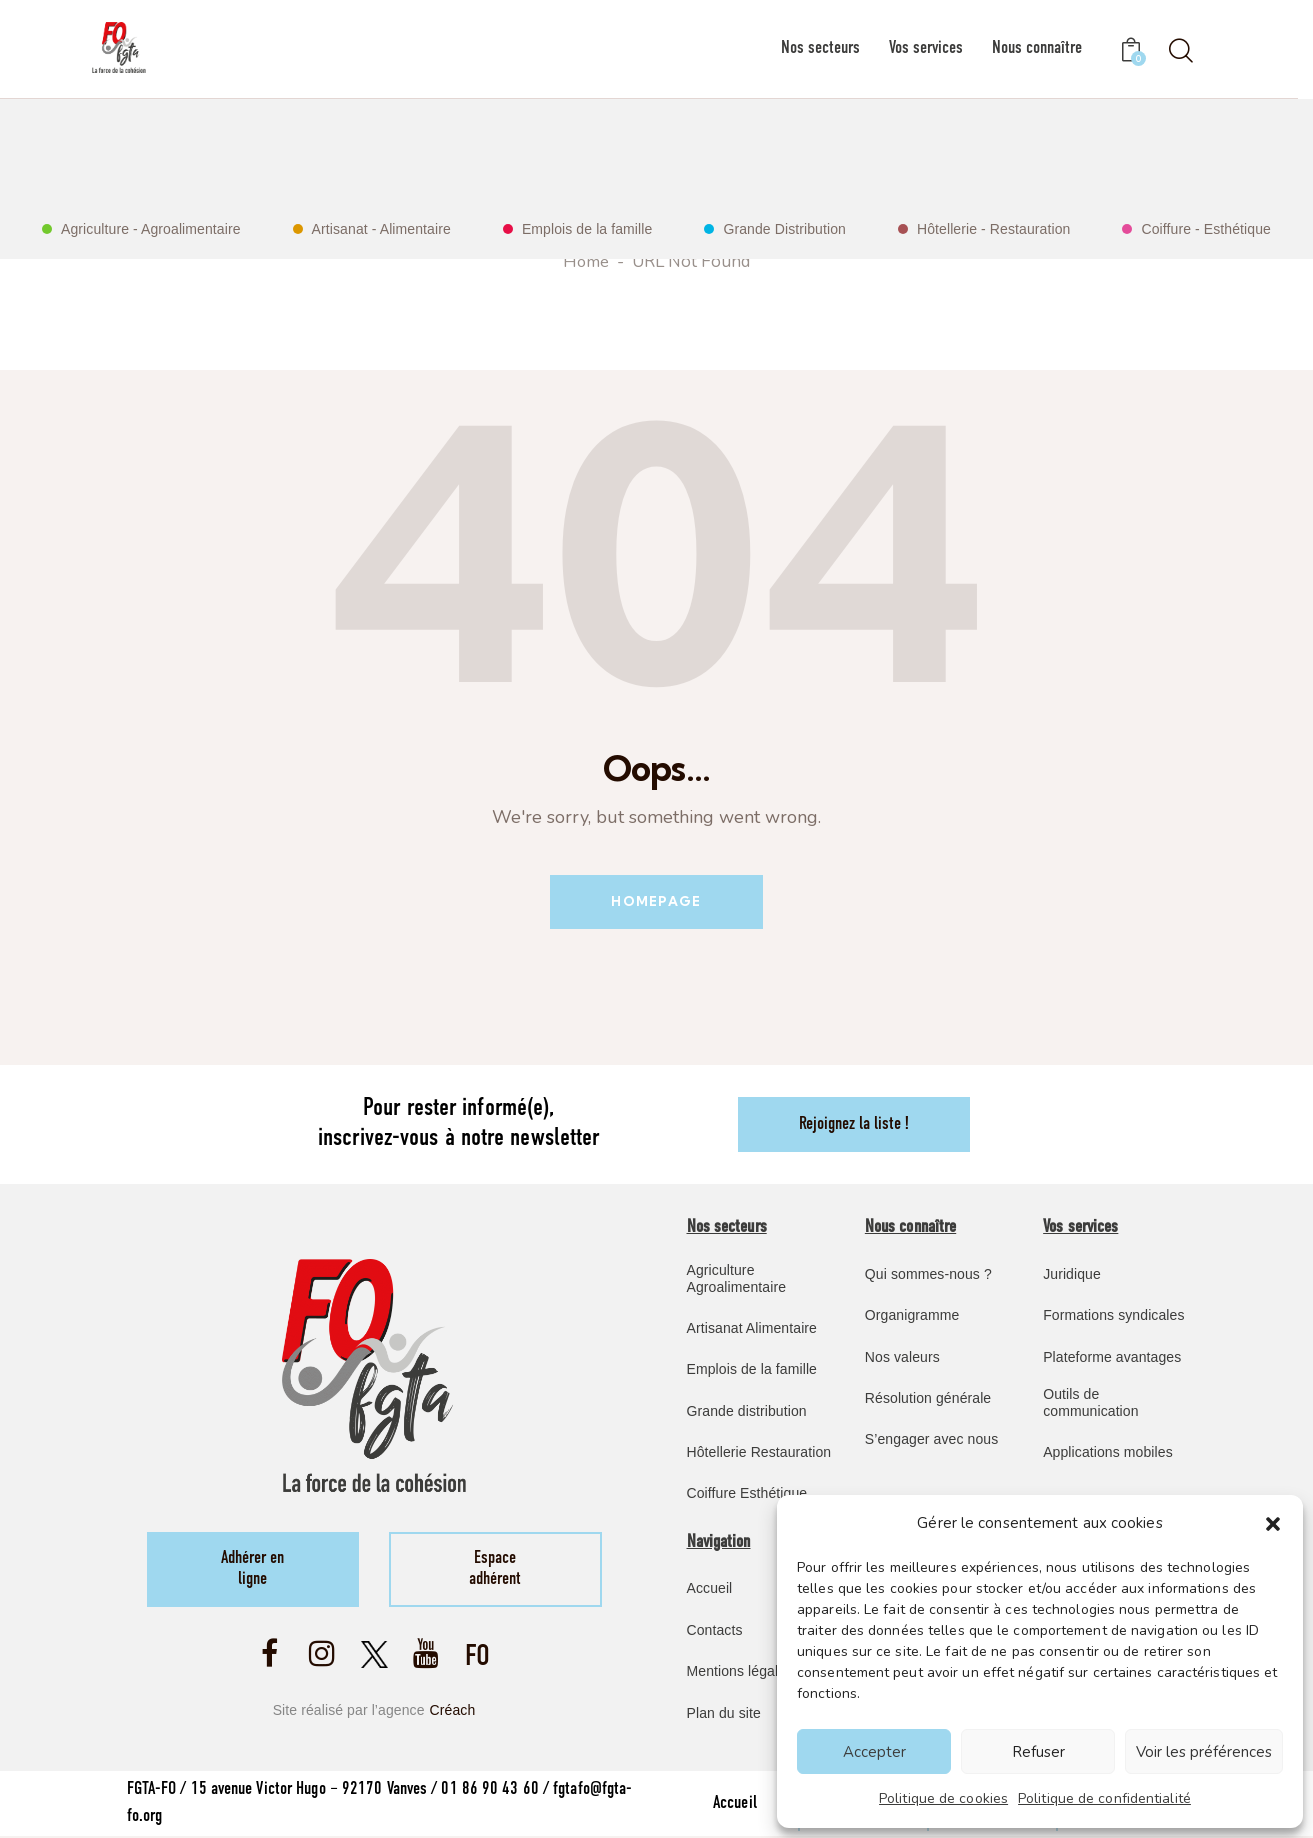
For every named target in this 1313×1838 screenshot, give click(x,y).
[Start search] (1179, 52)
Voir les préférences (1204, 1752)
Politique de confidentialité (1104, 1798)
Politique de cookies (943, 1798)
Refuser (1038, 1752)
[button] (1273, 1524)
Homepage (656, 902)
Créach (453, 1712)
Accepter (874, 1752)
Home (586, 263)
